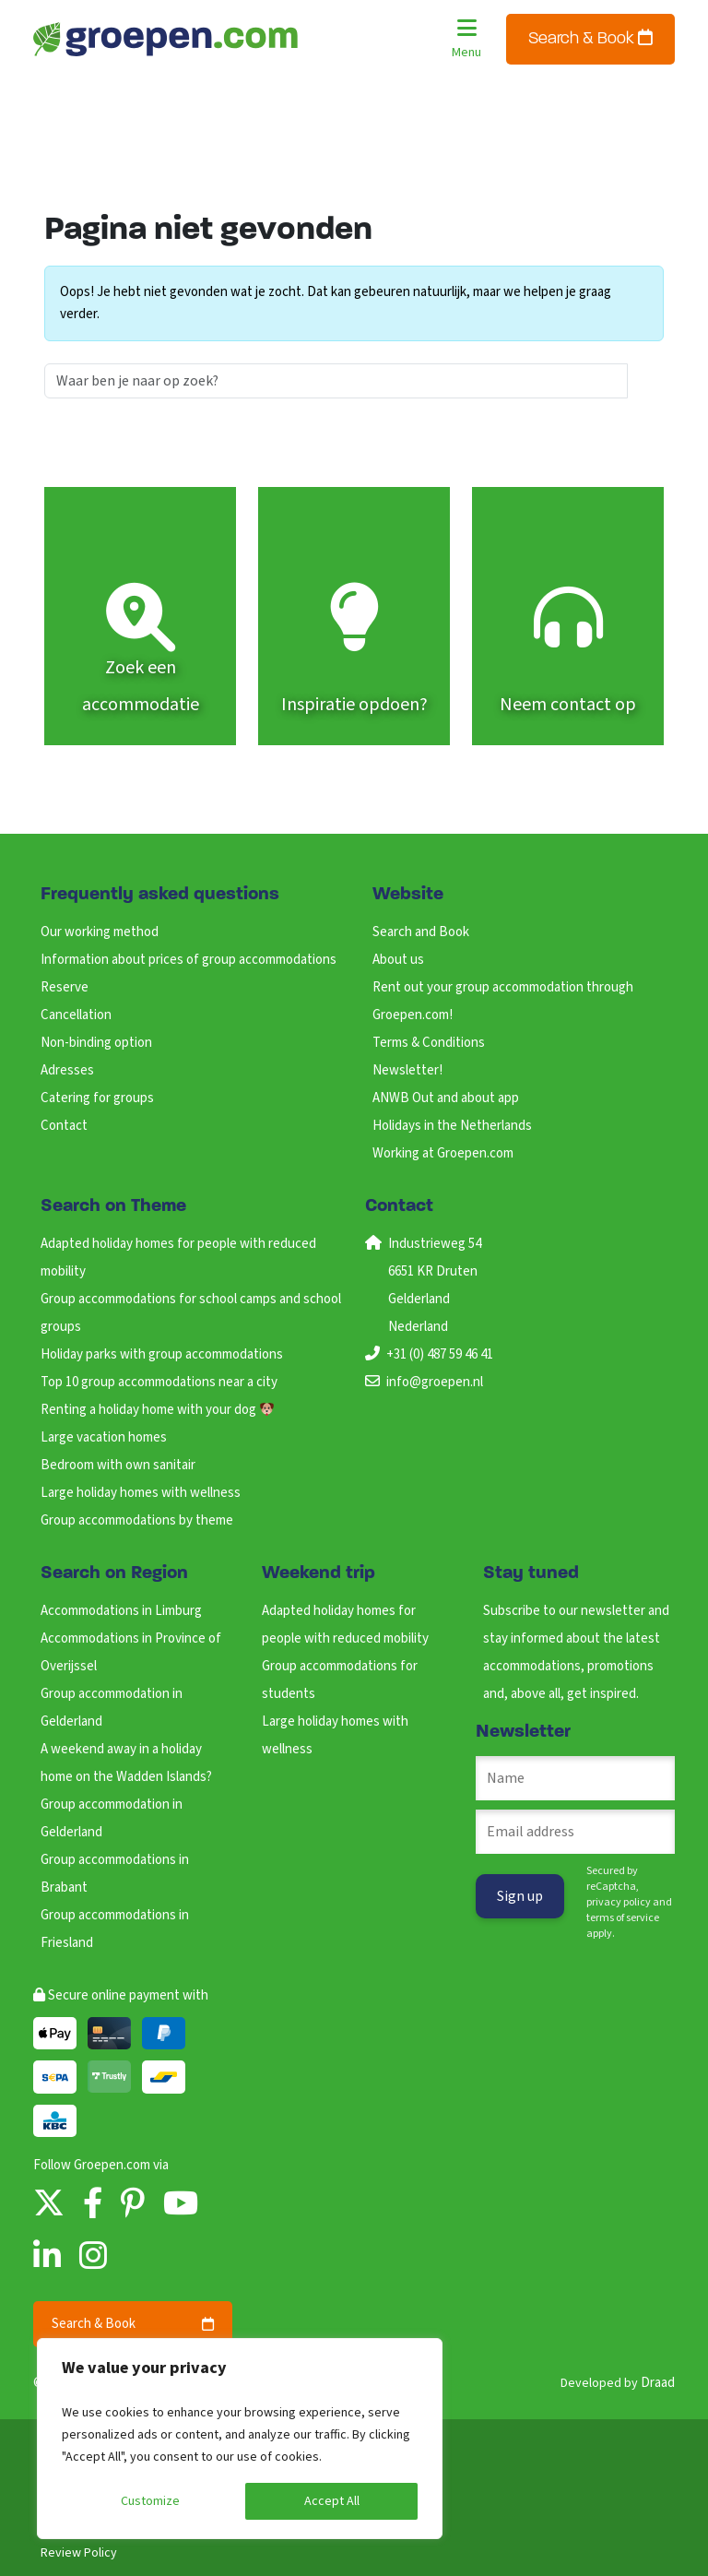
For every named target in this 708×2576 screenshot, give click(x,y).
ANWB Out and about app (445, 1098)
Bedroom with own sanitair (118, 1465)
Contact (64, 1125)
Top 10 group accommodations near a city (159, 1382)
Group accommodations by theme (137, 1520)
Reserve (64, 987)
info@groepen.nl (434, 1382)
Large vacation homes (104, 1437)
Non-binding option (96, 1042)
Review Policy (79, 2553)
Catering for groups (97, 1098)
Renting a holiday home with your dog (157, 1409)
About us (398, 959)
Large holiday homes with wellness (141, 1492)
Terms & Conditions (428, 1042)
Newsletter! (407, 1070)
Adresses (67, 1070)
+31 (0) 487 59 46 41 (439, 1354)
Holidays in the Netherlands (452, 1125)
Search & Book (590, 38)
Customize (150, 2501)
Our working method (100, 932)
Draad (658, 2382)
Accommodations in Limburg (121, 1610)
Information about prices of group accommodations (188, 959)
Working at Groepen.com (442, 1153)
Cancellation (76, 1015)
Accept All (332, 2501)
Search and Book (420, 932)
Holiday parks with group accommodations (162, 1354)
